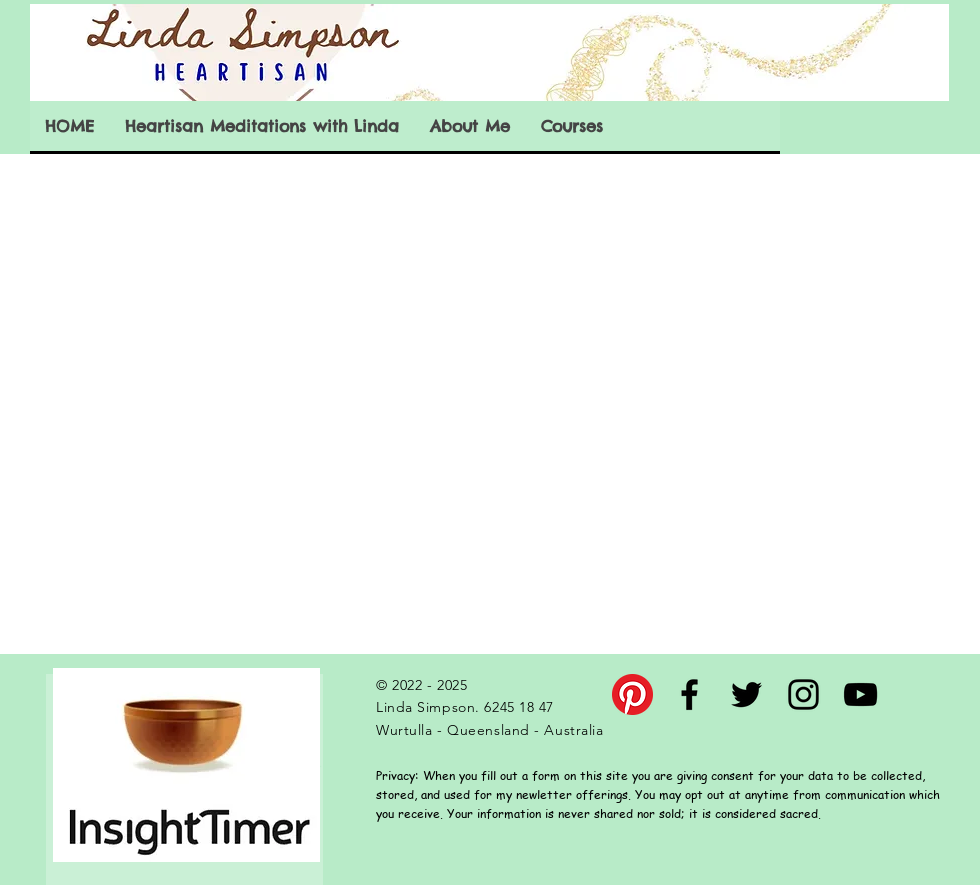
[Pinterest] (632, 694)
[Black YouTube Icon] (860, 694)
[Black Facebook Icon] (689, 694)
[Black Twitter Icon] (746, 694)
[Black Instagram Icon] (803, 694)
